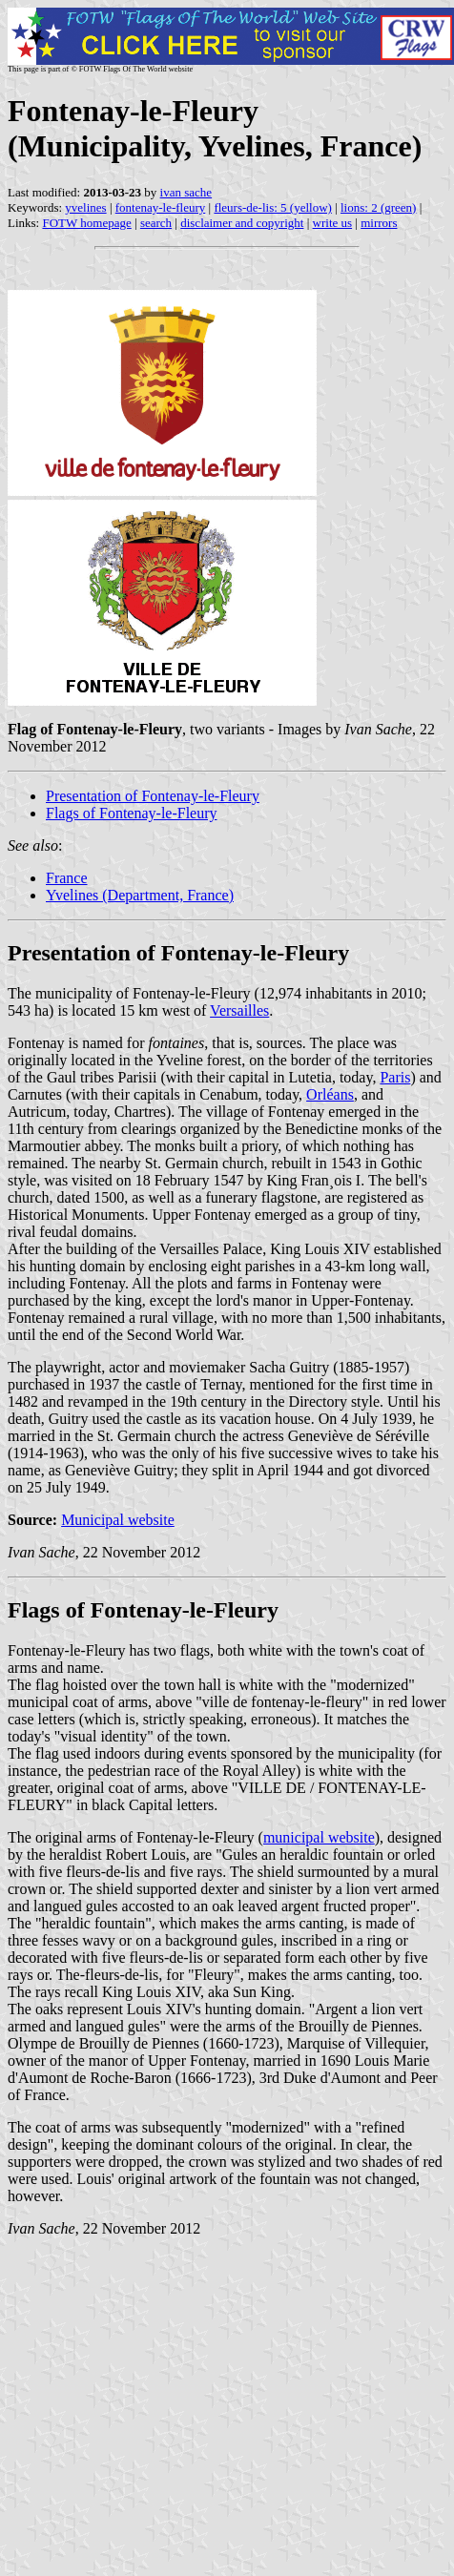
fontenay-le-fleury (160, 207)
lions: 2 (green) (378, 207)
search (156, 223)
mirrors (379, 223)
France (67, 878)
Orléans (330, 1094)
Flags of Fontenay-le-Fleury (131, 813)
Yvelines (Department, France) (140, 895)
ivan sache (186, 192)
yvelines (85, 207)
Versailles (239, 1010)
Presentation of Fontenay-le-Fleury (152, 796)
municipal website (319, 1837)
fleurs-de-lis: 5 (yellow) (272, 207)
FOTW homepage (86, 223)
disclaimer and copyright (241, 223)
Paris (395, 1077)
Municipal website (118, 1520)
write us (333, 223)
